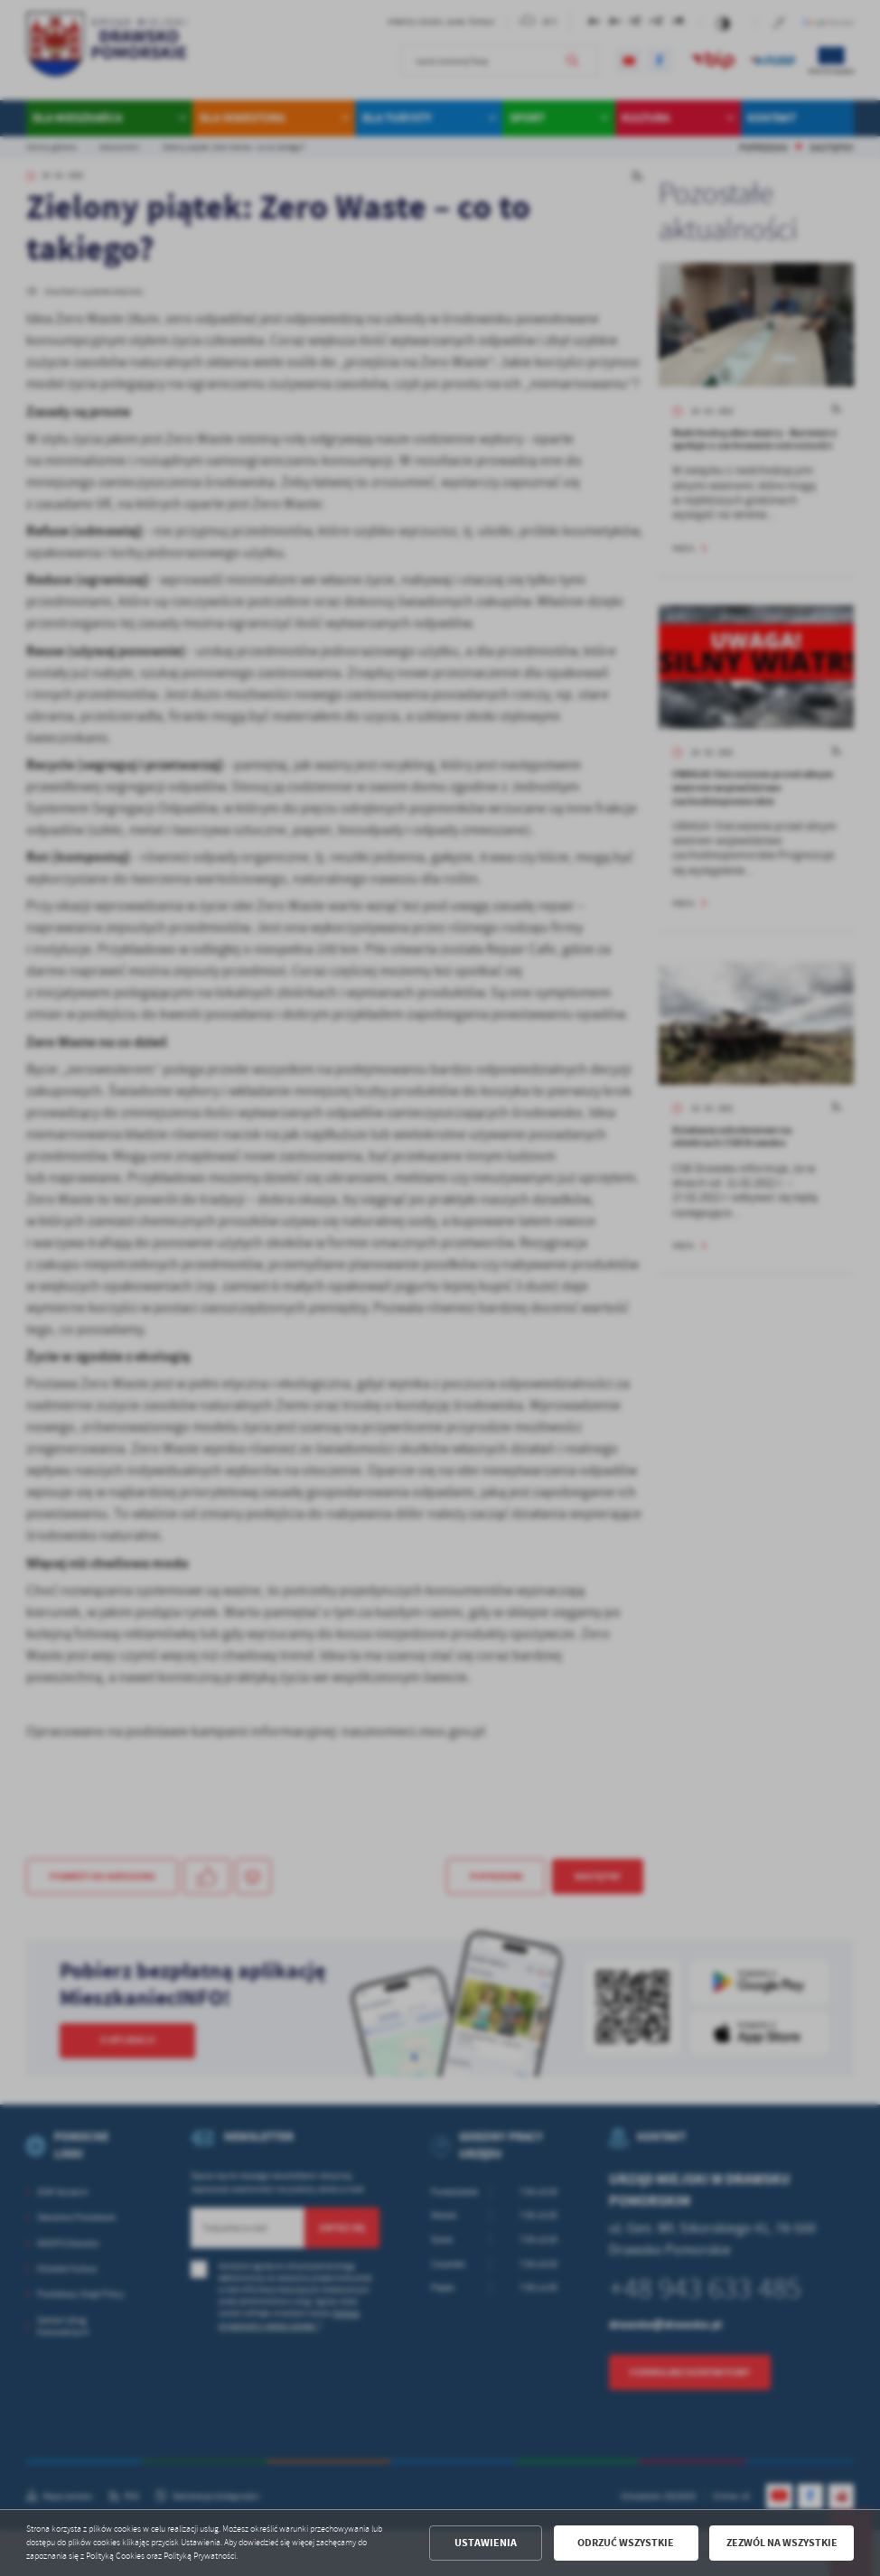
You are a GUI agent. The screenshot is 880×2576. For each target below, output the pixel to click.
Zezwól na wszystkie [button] (782, 2542)
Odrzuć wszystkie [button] (625, 2542)
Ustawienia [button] (485, 2542)
